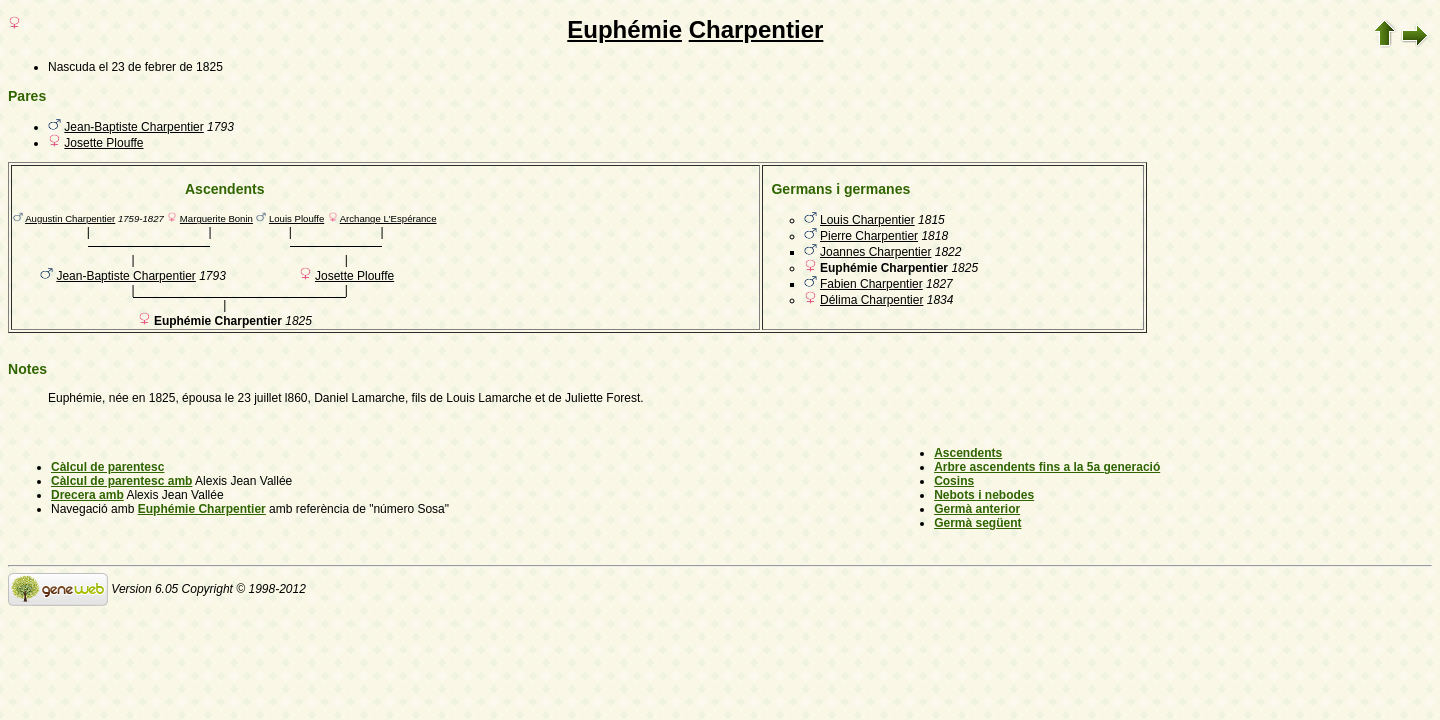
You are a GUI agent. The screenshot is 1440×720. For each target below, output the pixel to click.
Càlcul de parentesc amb (121, 481)
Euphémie (624, 29)
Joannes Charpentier (875, 252)
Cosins (954, 481)
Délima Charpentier (871, 300)
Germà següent (977, 523)
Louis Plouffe (296, 218)
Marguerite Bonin (216, 218)
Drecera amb (87, 495)
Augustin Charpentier (70, 218)
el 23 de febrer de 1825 (161, 67)
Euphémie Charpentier (202, 509)
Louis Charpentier (867, 220)
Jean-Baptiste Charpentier (133, 127)
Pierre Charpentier (869, 236)
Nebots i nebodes (984, 495)
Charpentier (756, 29)
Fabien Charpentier (871, 284)
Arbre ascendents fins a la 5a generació (1047, 467)
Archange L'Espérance (388, 218)
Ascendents (968, 453)
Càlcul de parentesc (107, 467)
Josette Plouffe (103, 143)
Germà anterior (977, 509)
